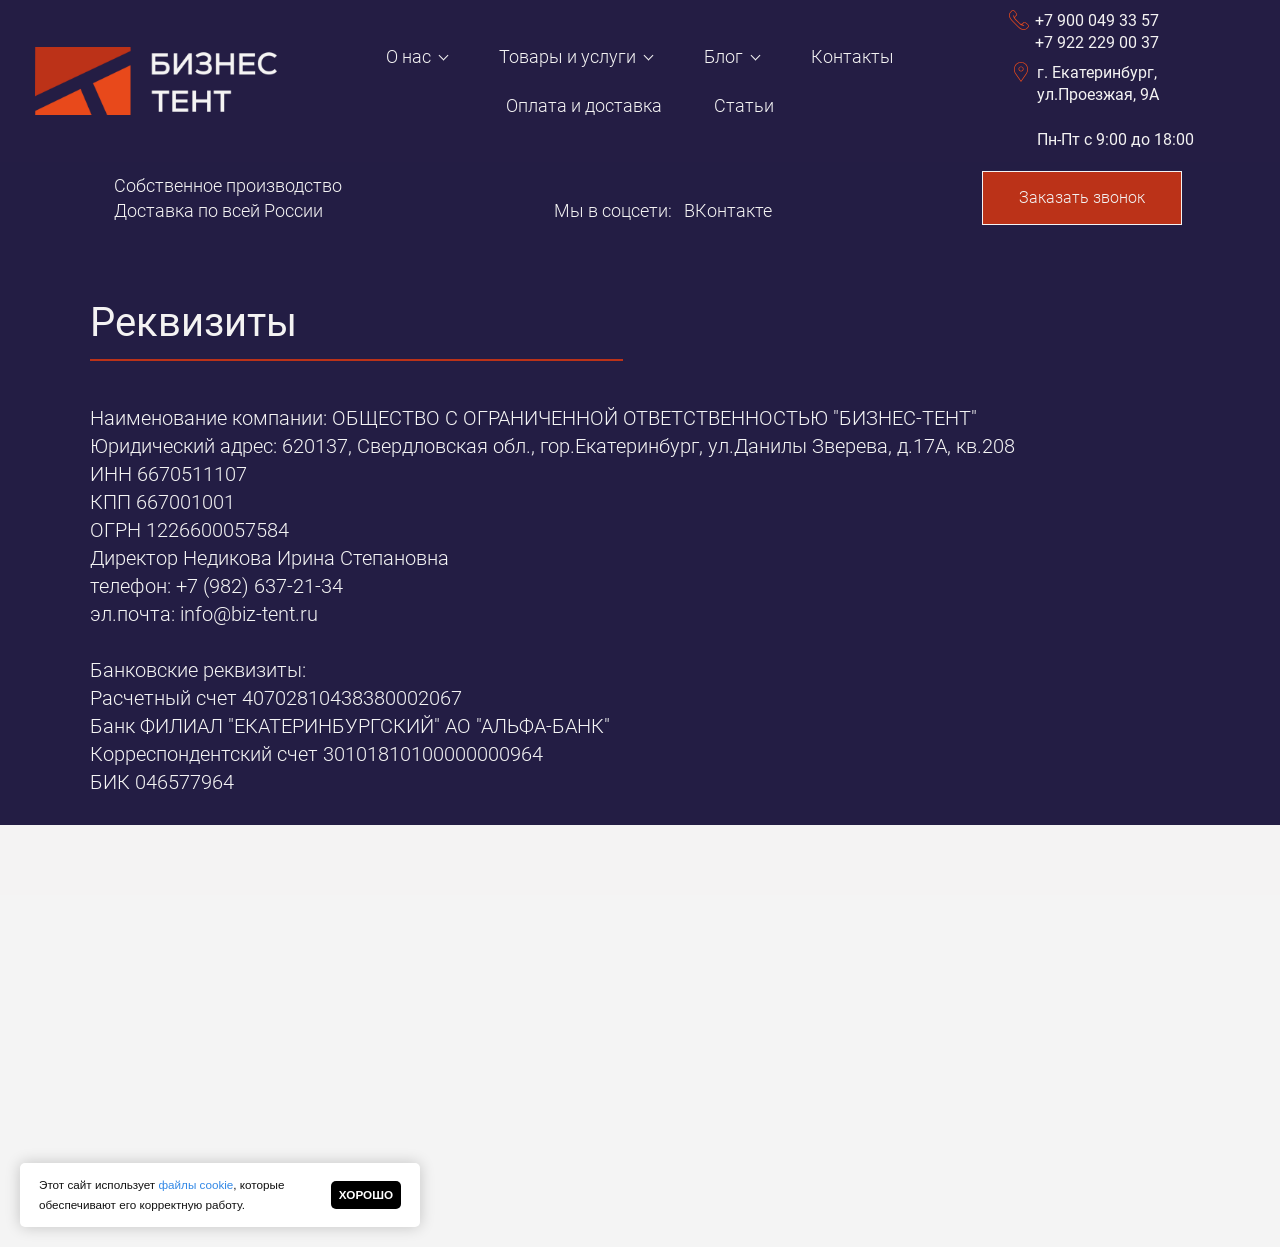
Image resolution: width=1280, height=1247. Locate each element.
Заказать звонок (1082, 197)
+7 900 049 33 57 (1097, 20)
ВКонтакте (728, 210)
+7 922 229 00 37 (1097, 42)
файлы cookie (195, 1184)
